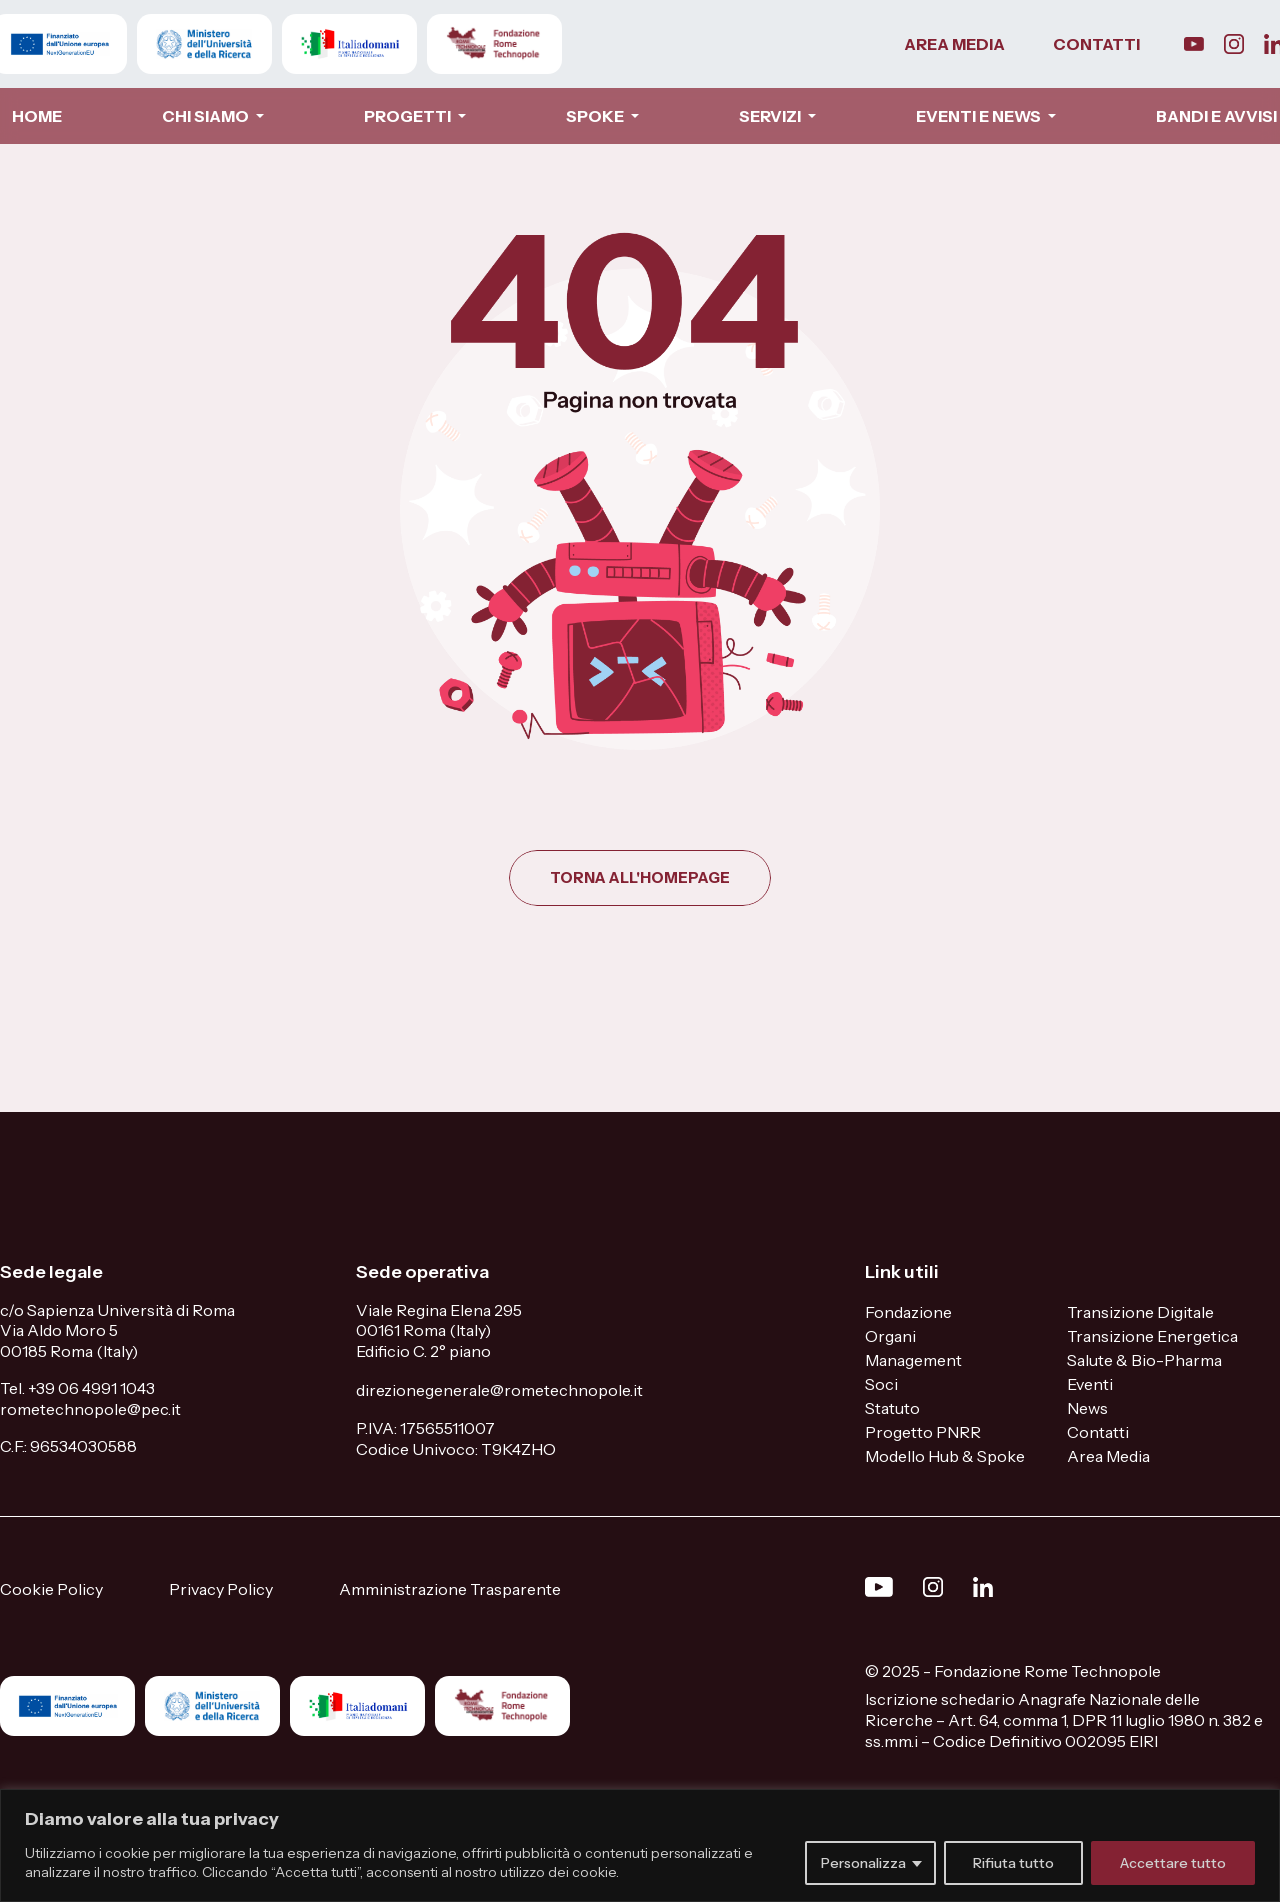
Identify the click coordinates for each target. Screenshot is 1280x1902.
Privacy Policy (221, 1589)
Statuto (892, 1408)
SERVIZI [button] (771, 116)
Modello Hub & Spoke (945, 1456)
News (1087, 1408)
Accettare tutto (1173, 1863)
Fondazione (908, 1312)
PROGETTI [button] (409, 116)
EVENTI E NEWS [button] (980, 116)
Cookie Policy (51, 1589)
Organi (890, 1336)
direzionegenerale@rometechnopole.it (499, 1390)
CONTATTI (1096, 44)
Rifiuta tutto (1013, 1863)
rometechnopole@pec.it (90, 1409)
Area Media (1108, 1456)
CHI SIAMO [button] (207, 116)
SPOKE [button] (596, 116)
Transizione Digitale (1140, 1312)
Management (913, 1360)
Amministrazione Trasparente (450, 1589)
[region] (640, 1845)
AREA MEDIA (954, 44)
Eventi (1090, 1384)
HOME (37, 116)
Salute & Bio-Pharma (1144, 1360)
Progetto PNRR (923, 1432)
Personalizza (863, 1863)
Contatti (1098, 1432)
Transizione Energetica (1152, 1336)
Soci (881, 1384)
